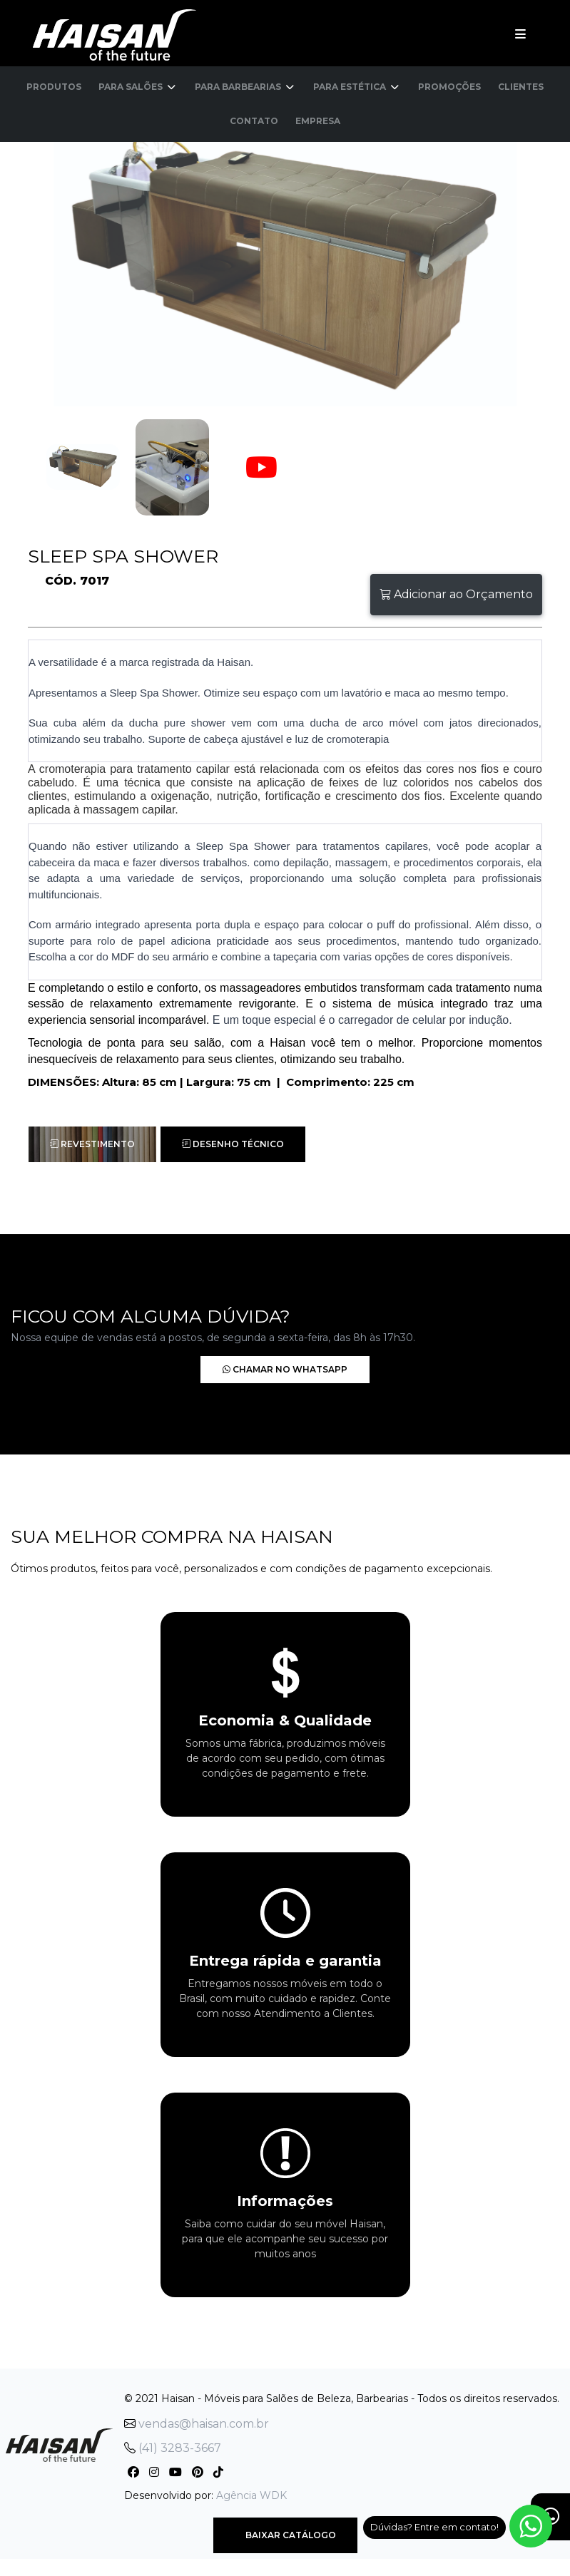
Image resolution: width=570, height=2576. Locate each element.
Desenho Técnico (233, 1144)
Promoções (449, 86)
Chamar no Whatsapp (264, 1369)
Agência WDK (251, 2495)
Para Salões (138, 87)
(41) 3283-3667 (172, 2448)
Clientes (521, 86)
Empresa (317, 121)
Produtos (53, 86)
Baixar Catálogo (285, 2535)
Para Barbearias (245, 87)
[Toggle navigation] (520, 34)
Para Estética (357, 87)
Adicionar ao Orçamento (456, 594)
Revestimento (92, 1144)
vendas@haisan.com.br (196, 2424)
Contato (254, 121)
